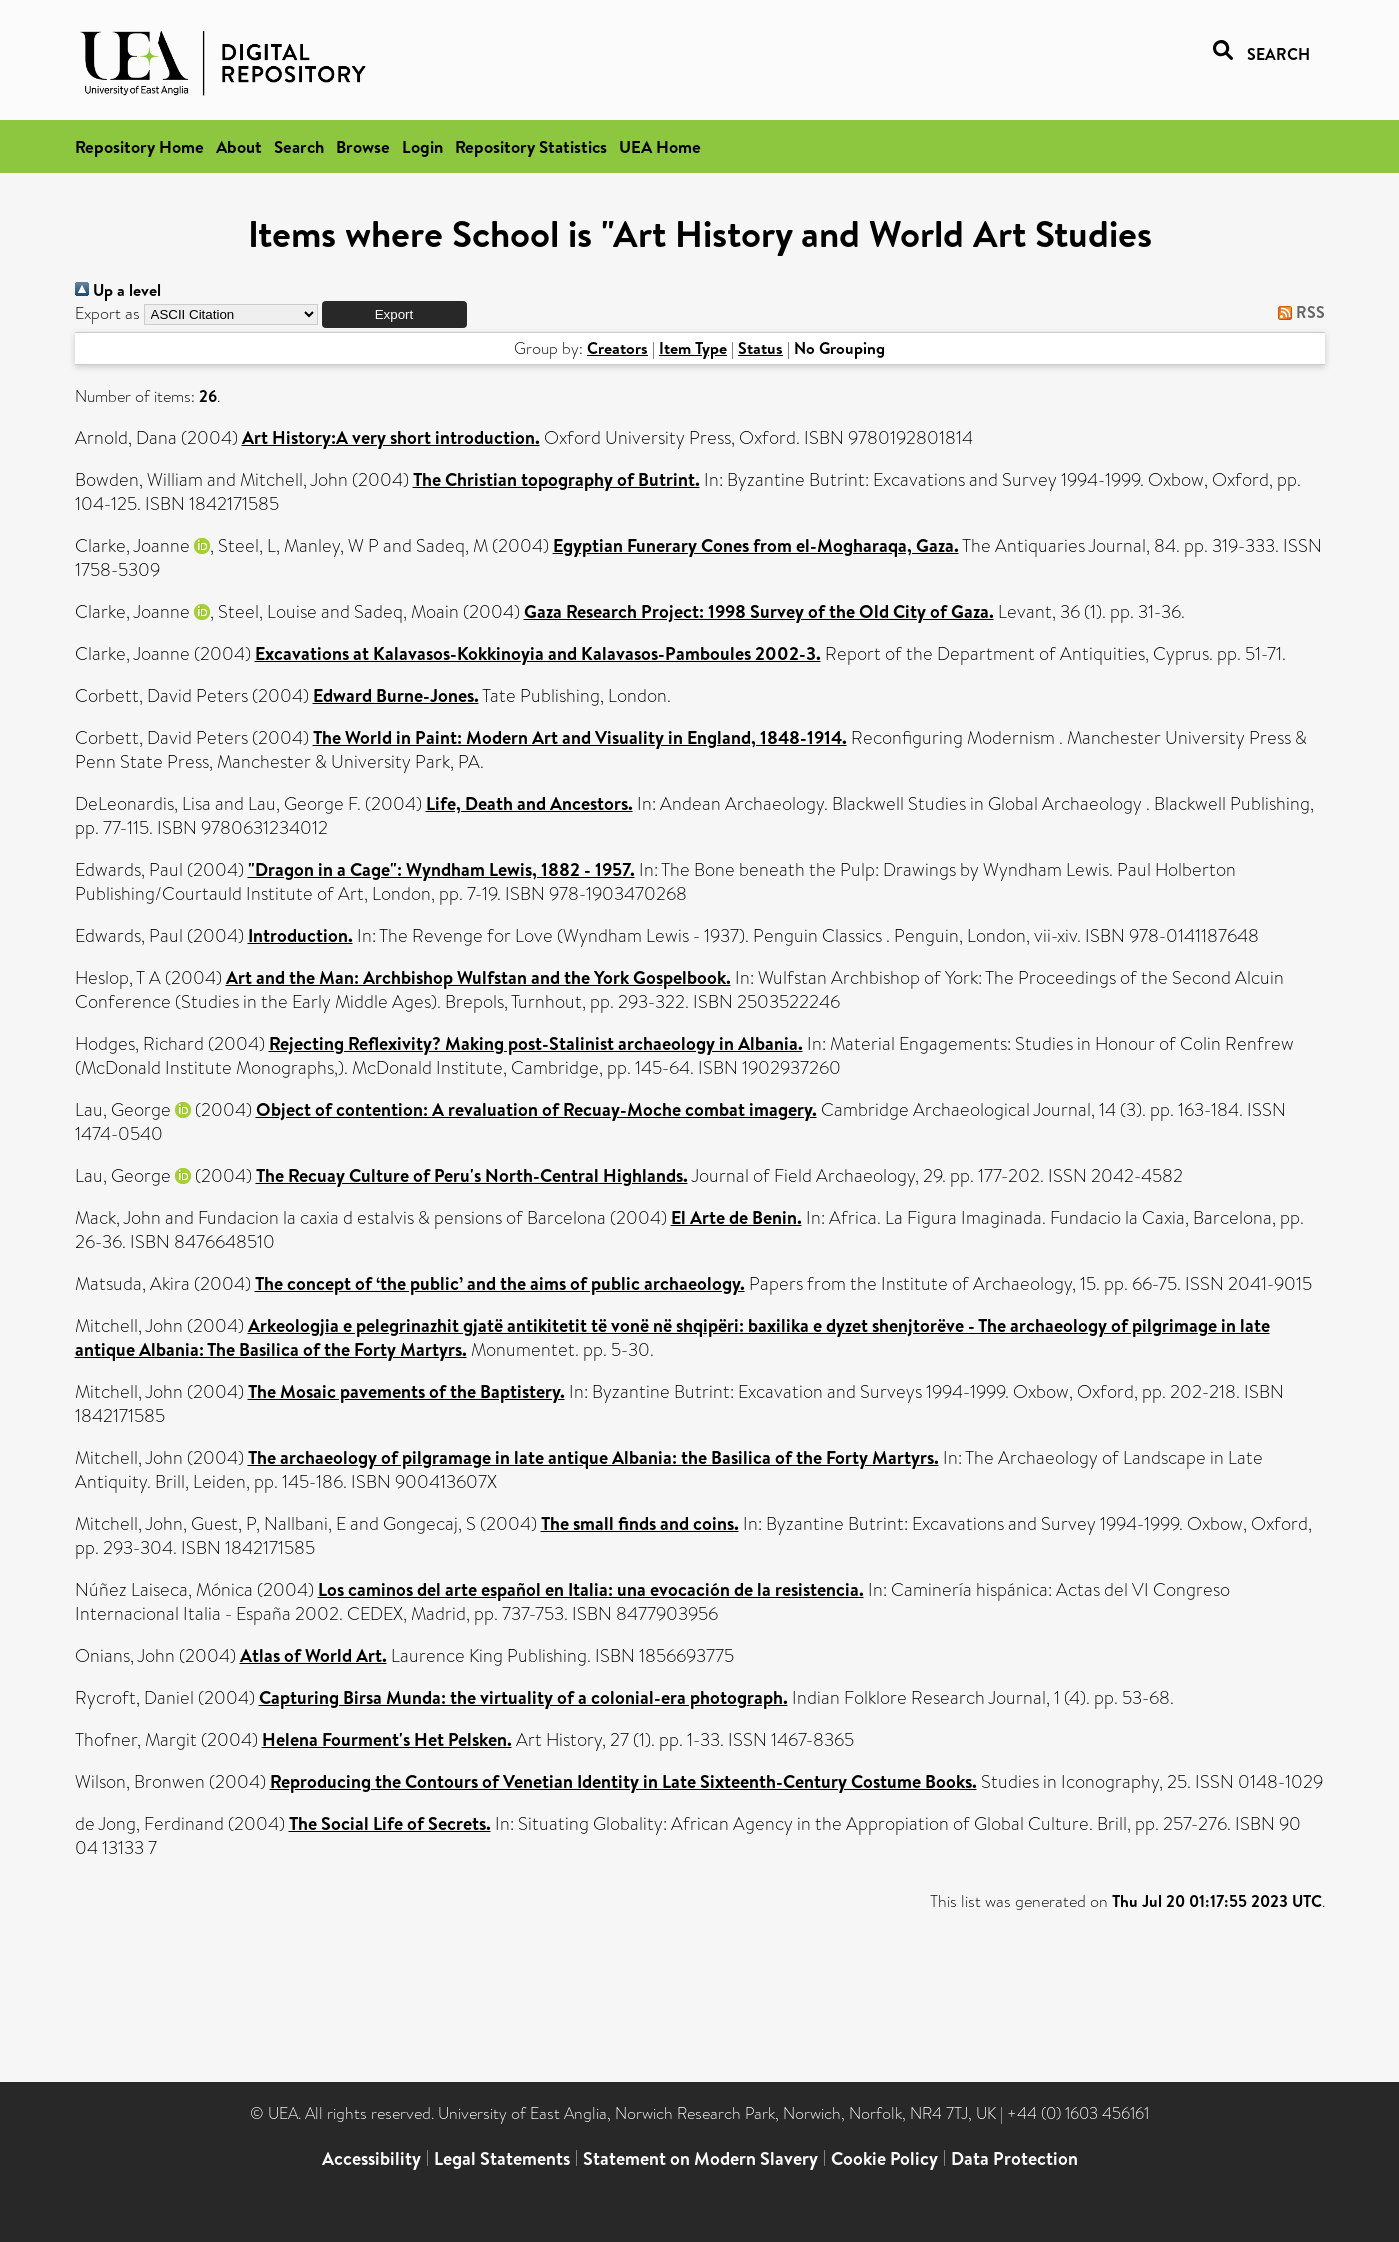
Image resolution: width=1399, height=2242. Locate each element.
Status (760, 348)
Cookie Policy (884, 2158)
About (239, 146)
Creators (617, 348)
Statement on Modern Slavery (700, 2158)
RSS (1297, 312)
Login (422, 146)
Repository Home (139, 146)
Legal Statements (502, 2158)
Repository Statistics (531, 146)
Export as (107, 313)
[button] (394, 314)
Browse (363, 146)
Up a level (118, 290)
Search (299, 146)
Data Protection (1014, 2158)
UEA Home (660, 146)
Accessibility (371, 2158)
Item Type (693, 348)
